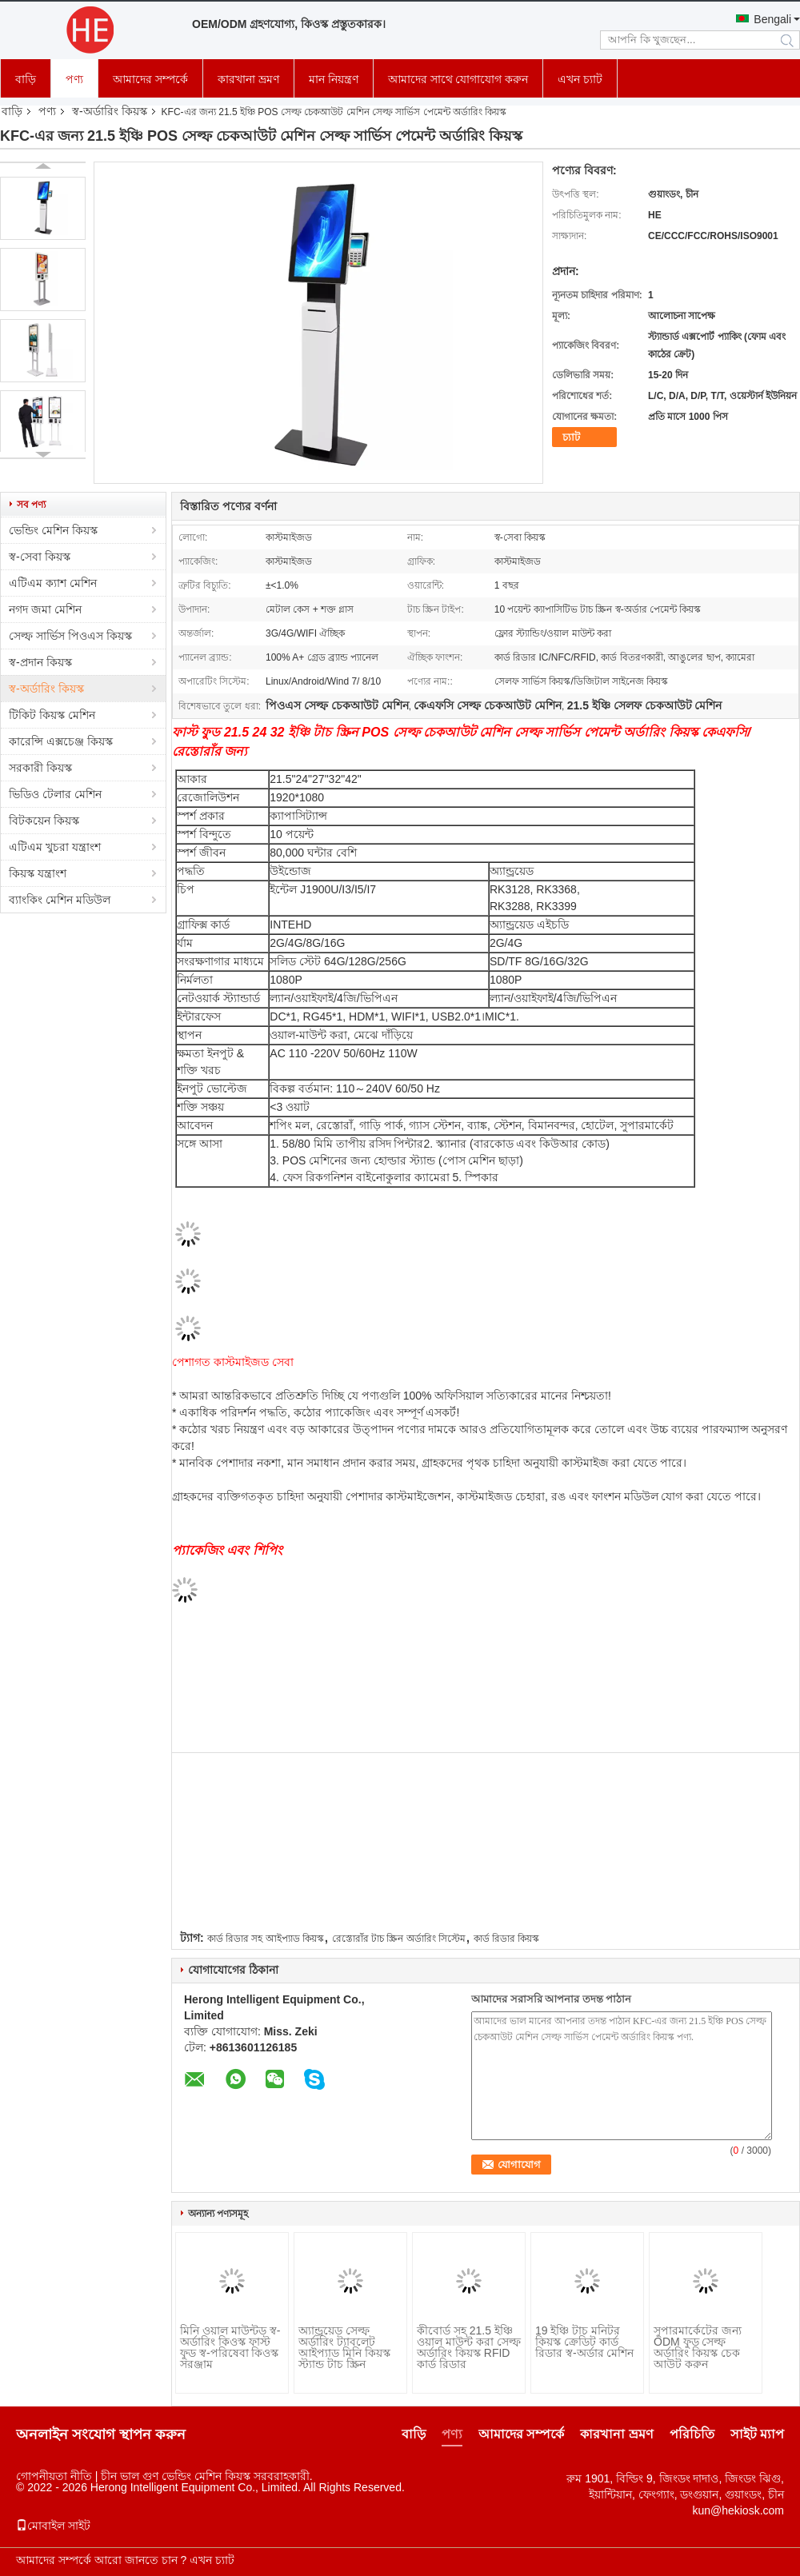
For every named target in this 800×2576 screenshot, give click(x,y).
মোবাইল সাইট (53, 2525)
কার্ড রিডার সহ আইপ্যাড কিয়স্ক (265, 1938)
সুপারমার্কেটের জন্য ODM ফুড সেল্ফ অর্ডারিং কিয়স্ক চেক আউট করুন (698, 2347)
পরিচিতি (692, 2434)
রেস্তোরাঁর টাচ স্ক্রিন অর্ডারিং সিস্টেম (399, 1938)
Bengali (772, 19)
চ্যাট (571, 437)
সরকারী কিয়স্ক (40, 767)
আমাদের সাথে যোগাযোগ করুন (458, 79)
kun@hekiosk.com (738, 2510)
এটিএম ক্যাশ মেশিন (53, 583)
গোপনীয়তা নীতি (54, 2476)
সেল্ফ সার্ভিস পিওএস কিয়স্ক (70, 635)
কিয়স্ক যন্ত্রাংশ (37, 873)
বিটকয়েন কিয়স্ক (44, 820)
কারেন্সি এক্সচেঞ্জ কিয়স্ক (61, 741)
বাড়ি (25, 79)
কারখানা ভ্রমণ (248, 79)
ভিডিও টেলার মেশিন (55, 794)
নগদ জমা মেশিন (45, 609)
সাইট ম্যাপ (757, 2434)
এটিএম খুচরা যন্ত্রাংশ (55, 847)
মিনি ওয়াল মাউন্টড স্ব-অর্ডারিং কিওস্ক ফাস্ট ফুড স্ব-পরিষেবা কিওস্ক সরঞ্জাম (230, 2347)
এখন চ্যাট (580, 79)
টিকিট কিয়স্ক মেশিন (52, 715)
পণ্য (74, 79)
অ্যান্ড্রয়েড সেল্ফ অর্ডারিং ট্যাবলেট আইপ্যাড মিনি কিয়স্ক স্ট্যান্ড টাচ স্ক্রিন (344, 2347)
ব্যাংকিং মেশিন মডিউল (59, 899)
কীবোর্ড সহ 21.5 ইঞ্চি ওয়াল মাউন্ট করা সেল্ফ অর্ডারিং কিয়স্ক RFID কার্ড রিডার (469, 2347)
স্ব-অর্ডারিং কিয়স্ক (109, 111)
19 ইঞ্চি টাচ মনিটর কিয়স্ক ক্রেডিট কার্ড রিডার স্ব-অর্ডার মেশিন (584, 2341)
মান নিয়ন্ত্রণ (333, 79)
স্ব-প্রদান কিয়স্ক (40, 662)
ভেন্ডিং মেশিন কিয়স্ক (53, 530)
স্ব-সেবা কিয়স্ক (39, 556)
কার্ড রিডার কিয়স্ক (507, 1938)
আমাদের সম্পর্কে (150, 79)
